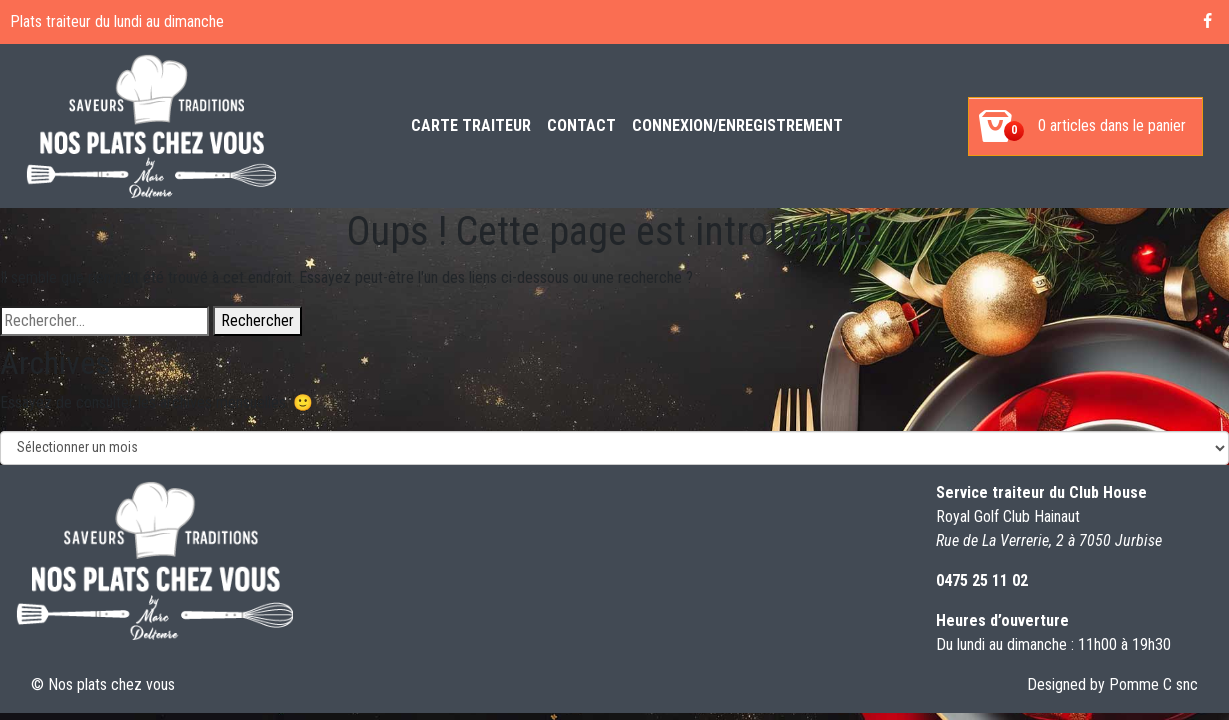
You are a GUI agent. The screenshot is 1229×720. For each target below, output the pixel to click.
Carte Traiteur (471, 125)
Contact (581, 125)
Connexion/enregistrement (737, 125)
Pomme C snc (1153, 684)
